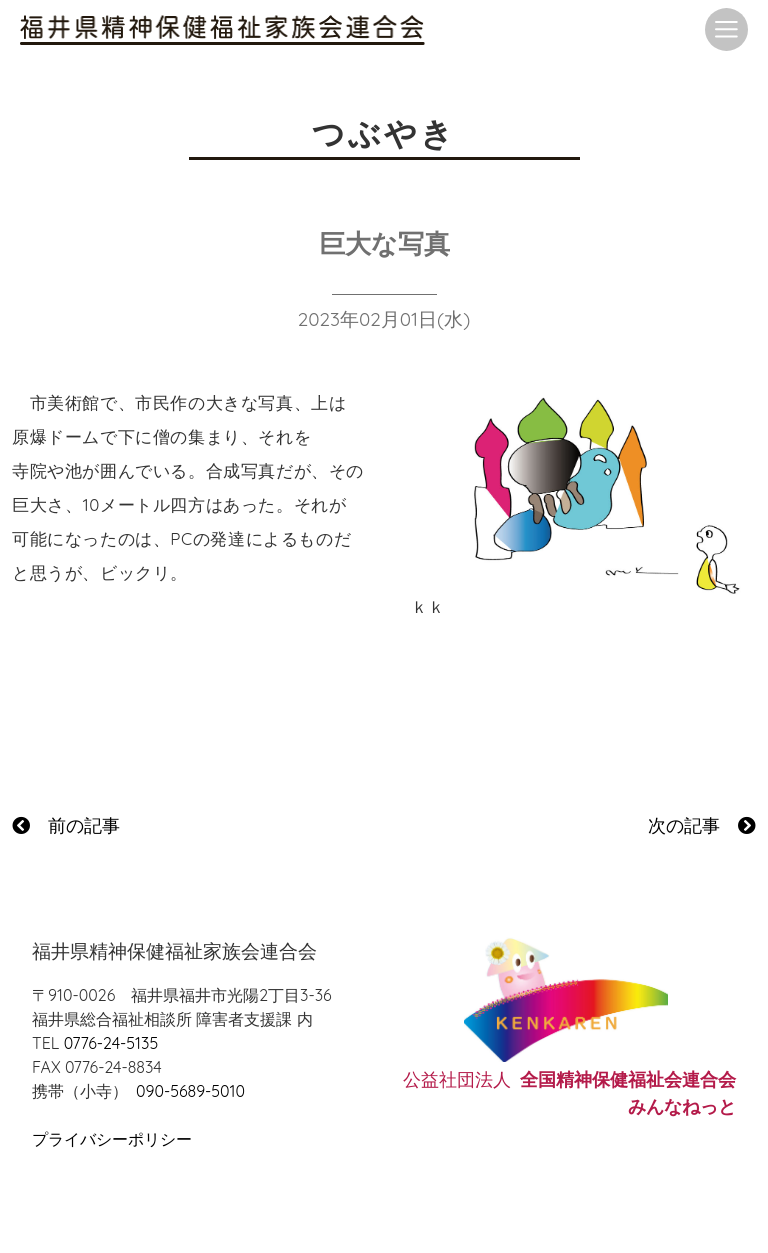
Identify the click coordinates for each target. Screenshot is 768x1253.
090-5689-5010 (190, 1091)
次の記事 (702, 825)
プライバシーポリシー (112, 1139)
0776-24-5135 (111, 1043)
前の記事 (66, 825)
